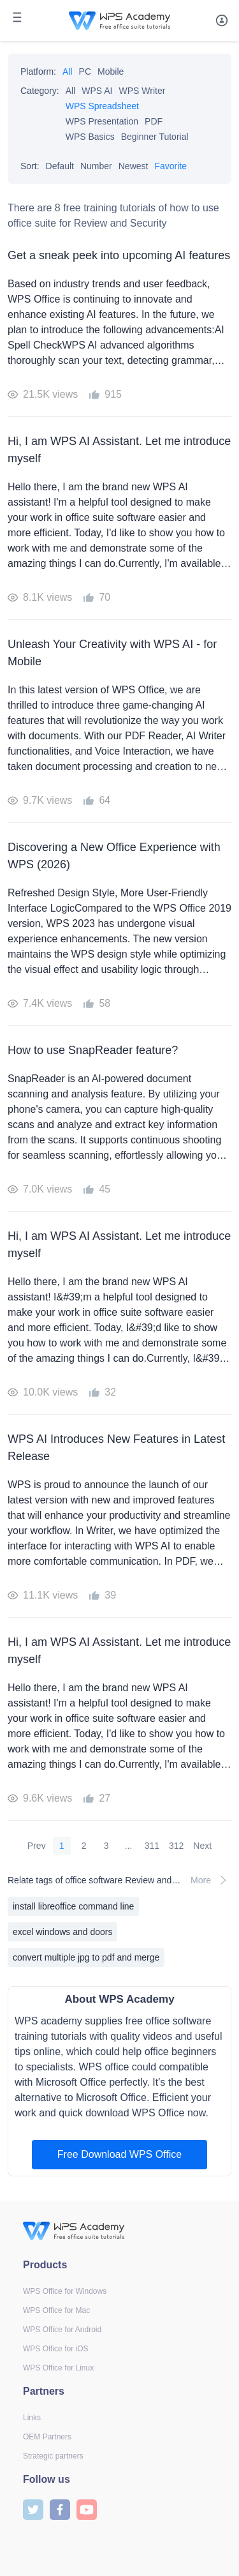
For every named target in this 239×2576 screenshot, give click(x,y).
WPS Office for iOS (55, 2348)
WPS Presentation (102, 121)
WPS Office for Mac (56, 2310)
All (67, 71)
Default (60, 166)
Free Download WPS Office (119, 2154)
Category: (39, 91)
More (211, 1880)
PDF (154, 121)
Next (202, 1846)
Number (96, 166)
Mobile (111, 71)
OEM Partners (47, 2436)
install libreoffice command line (73, 1906)
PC (85, 71)
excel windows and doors (62, 1932)
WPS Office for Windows (64, 2291)
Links (32, 2417)
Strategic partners (53, 2456)
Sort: (30, 166)
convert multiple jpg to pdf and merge (86, 1957)
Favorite (170, 166)
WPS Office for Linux (58, 2367)
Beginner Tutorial (155, 137)
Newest (133, 166)
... (129, 1846)
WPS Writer (142, 91)
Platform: (38, 71)
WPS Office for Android (62, 2329)
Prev (36, 1846)
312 (176, 1846)
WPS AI (97, 91)
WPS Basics (90, 137)
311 (152, 1846)
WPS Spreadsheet (102, 106)
